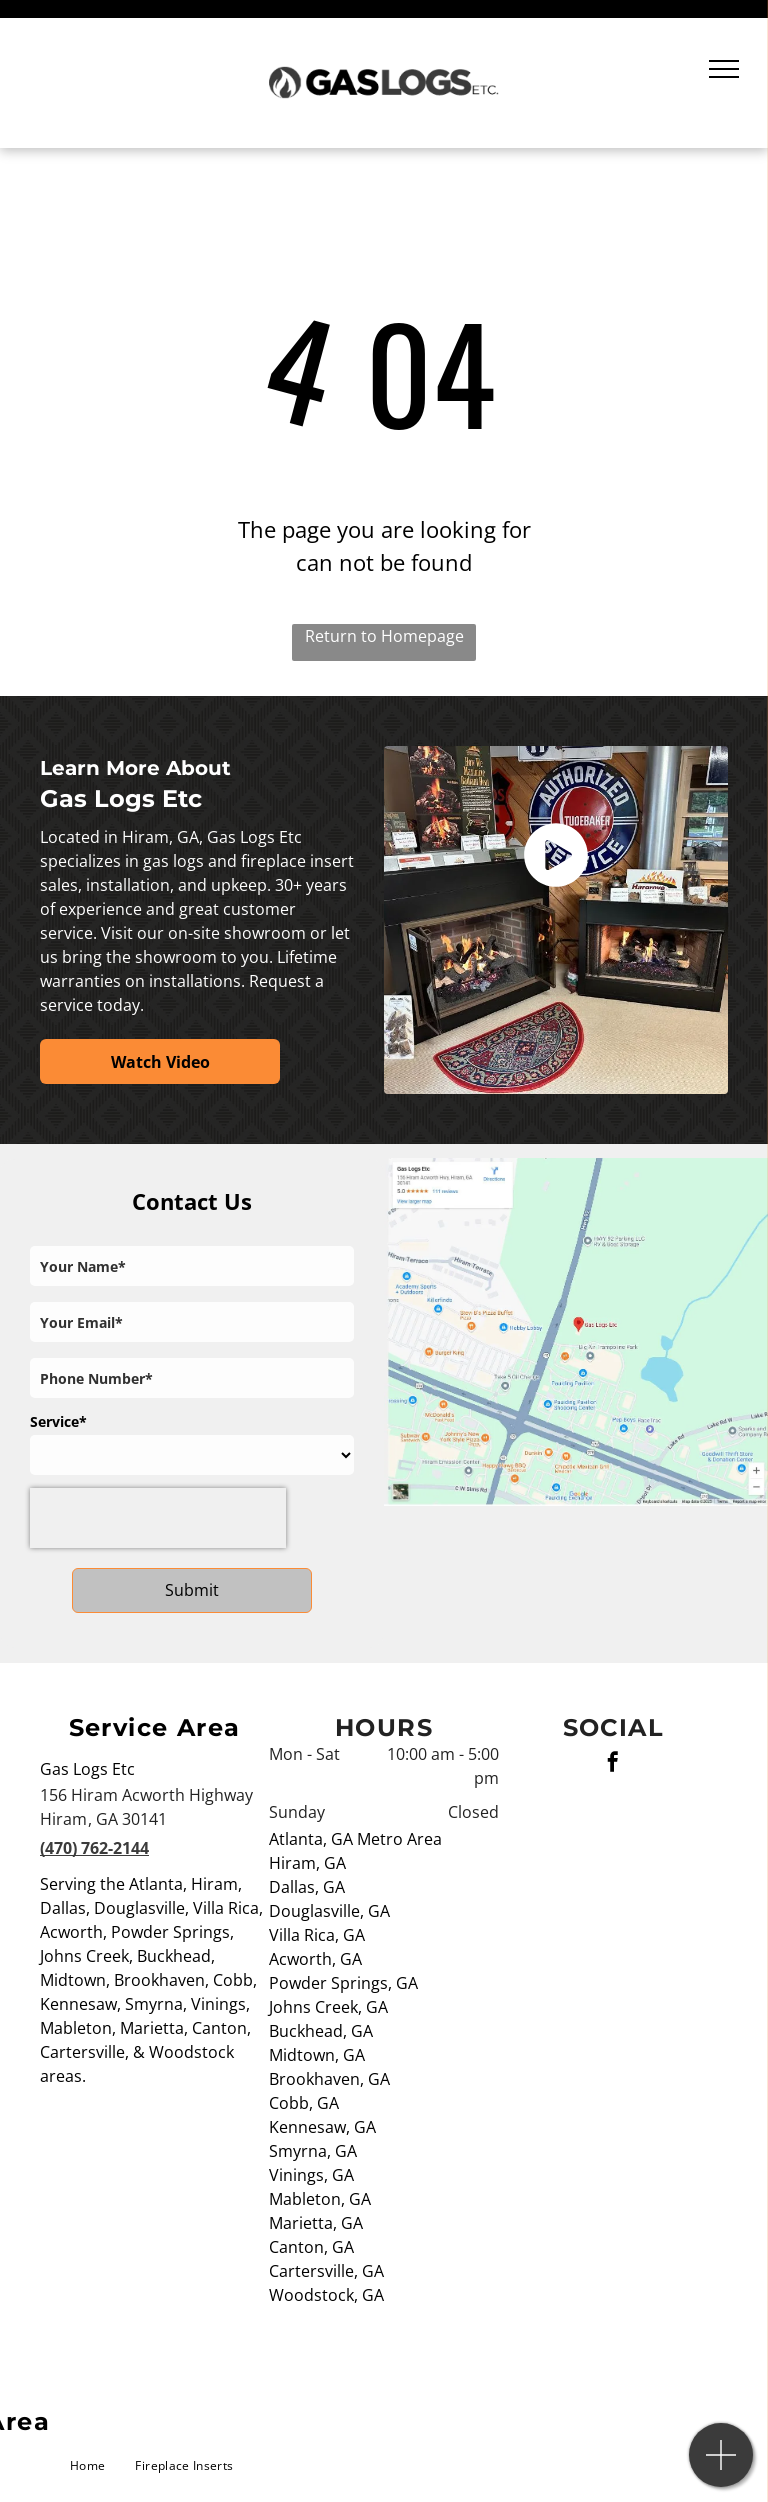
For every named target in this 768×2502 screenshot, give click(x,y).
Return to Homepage (384, 636)
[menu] (724, 69)
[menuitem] (87, 2466)
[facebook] (613, 1764)
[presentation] (158, 1518)
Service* (58, 1421)
